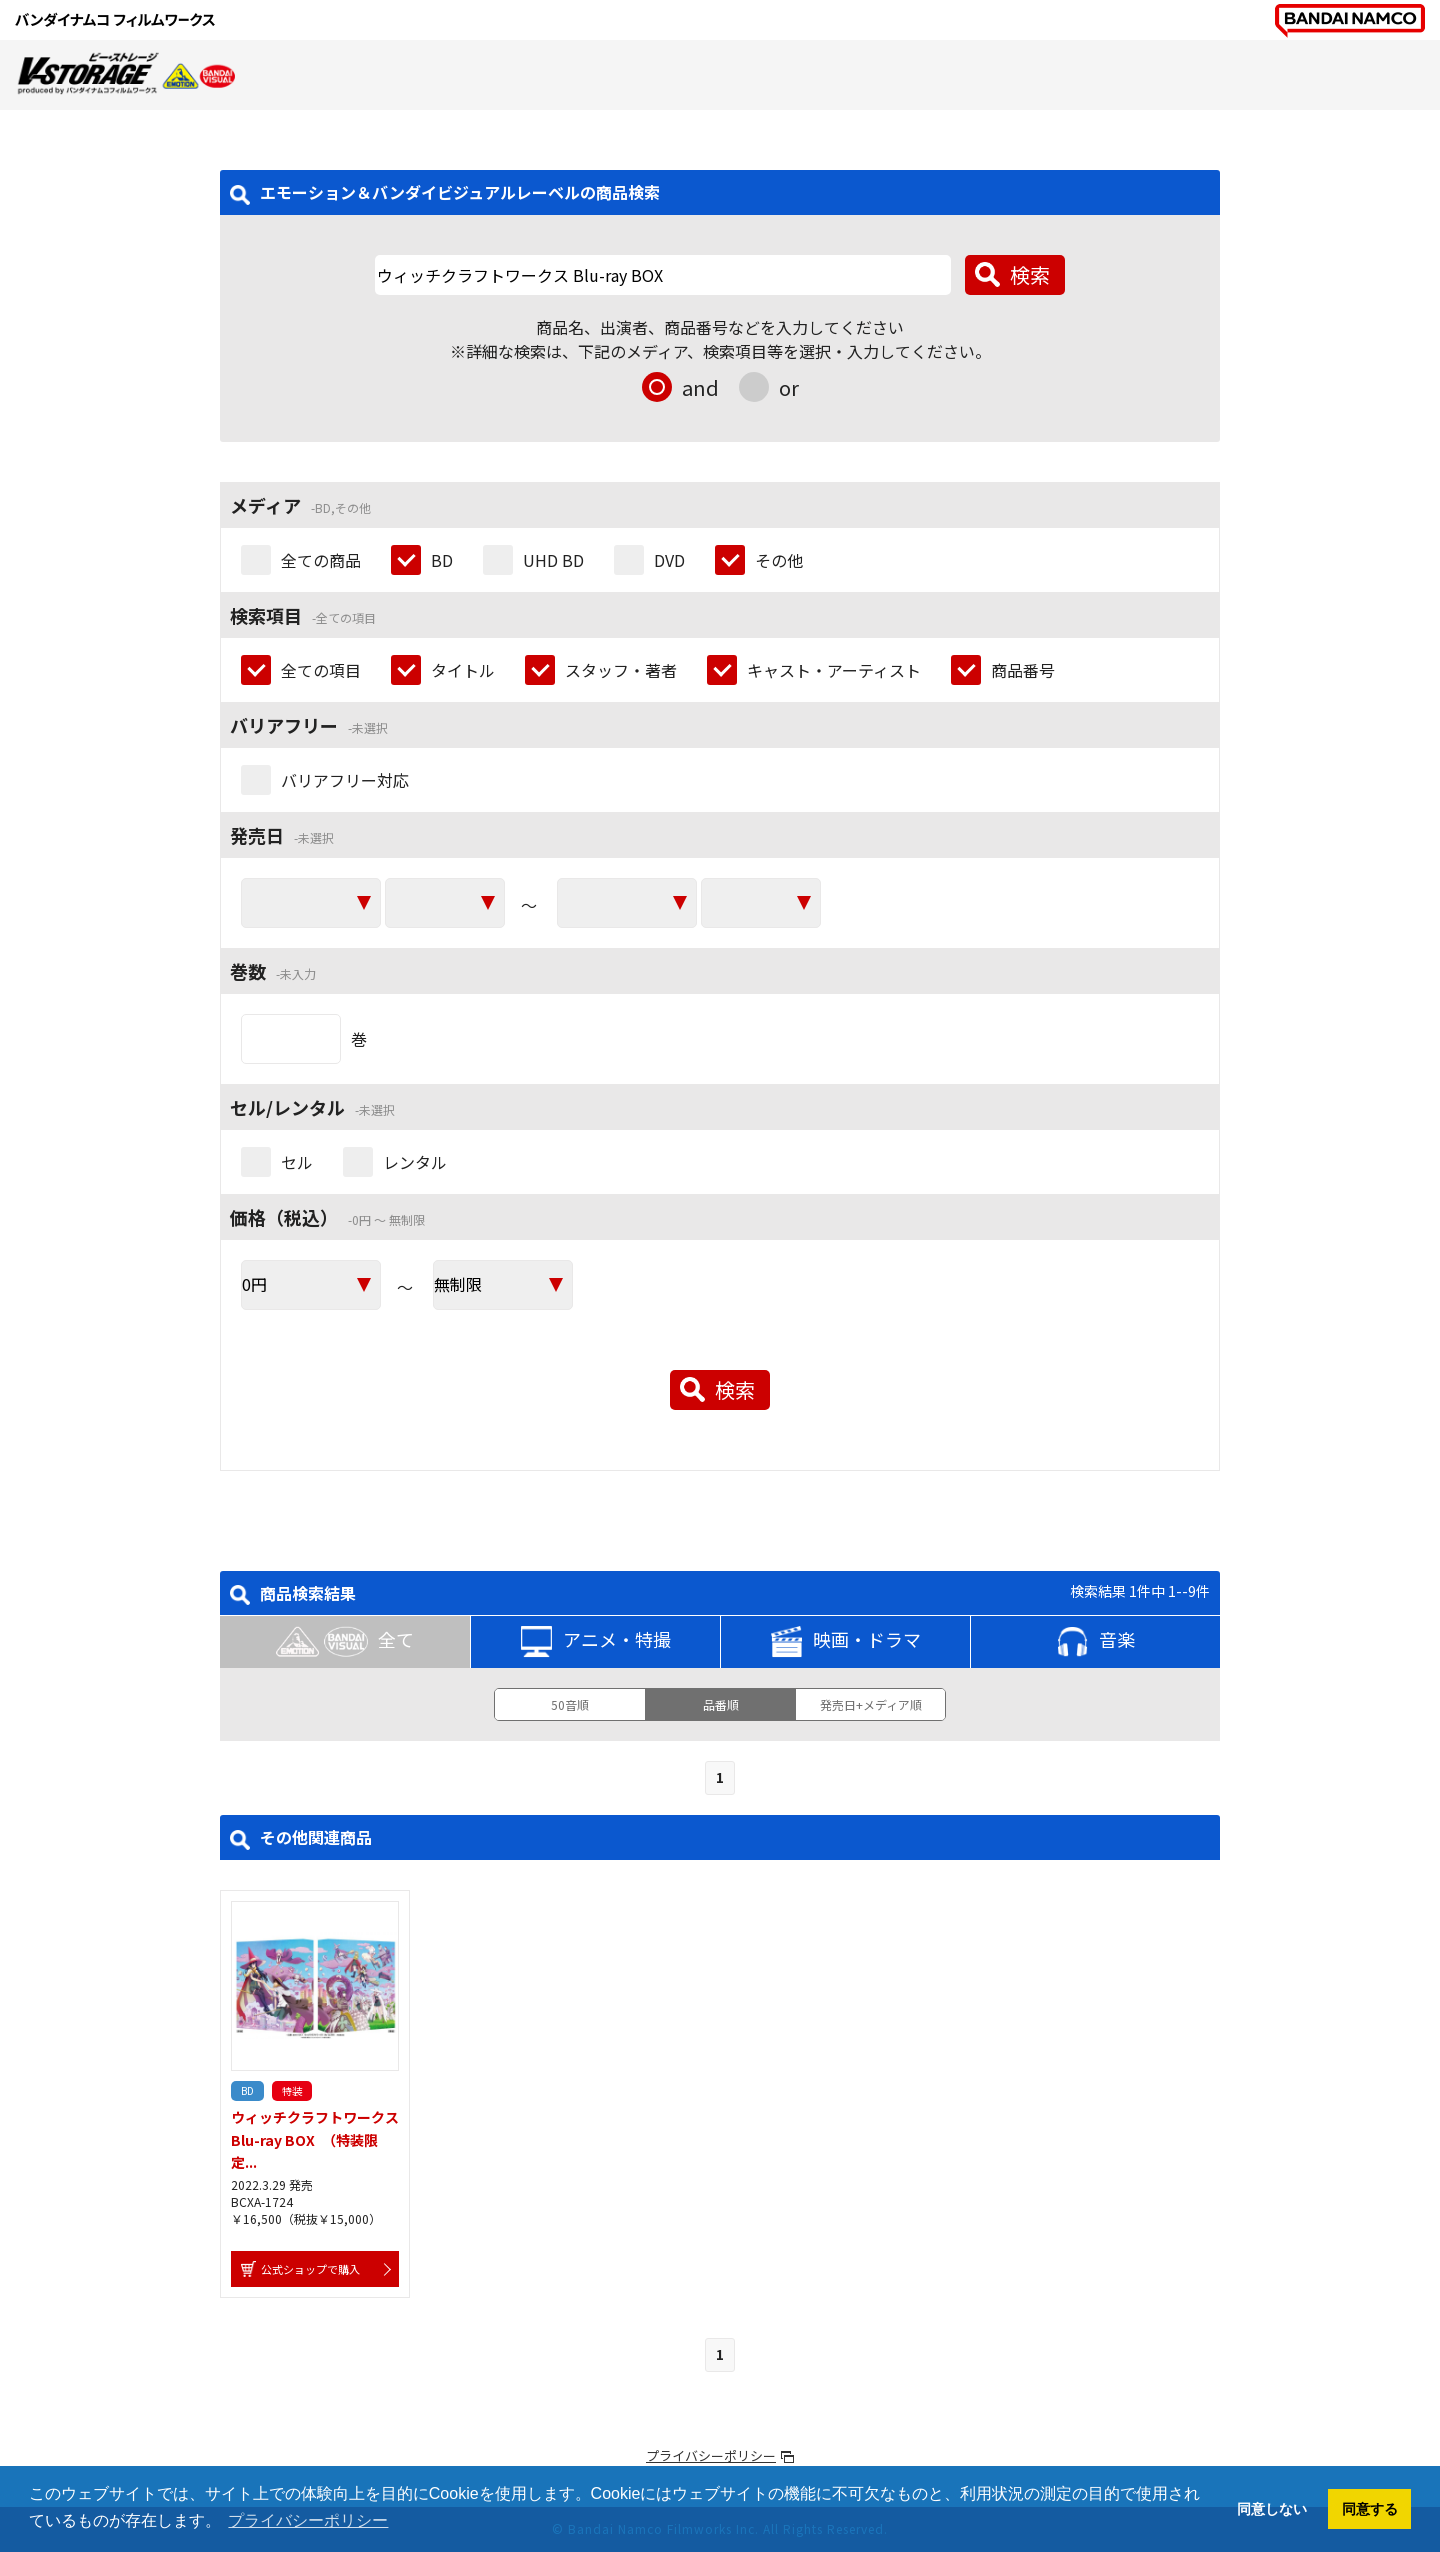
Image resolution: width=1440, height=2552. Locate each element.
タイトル (463, 670)
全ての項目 (321, 670)
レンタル (415, 1162)
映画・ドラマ (846, 1642)
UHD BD (553, 560)
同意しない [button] (1272, 2509)
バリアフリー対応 (345, 780)
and (700, 387)
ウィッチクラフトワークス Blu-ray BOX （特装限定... (322, 2139)
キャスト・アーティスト (834, 670)
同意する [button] (1370, 2509)
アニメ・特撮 (596, 1642)
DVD (669, 560)
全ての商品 (321, 560)
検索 (1030, 274)
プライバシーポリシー (711, 2455)
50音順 (570, 1704)
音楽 (1096, 1642)
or (789, 387)
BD (442, 560)
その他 (779, 560)
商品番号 (1023, 670)
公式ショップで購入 (310, 2269)
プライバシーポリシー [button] (308, 2520)
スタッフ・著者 (621, 670)
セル (297, 1162)
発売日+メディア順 (871, 1704)
